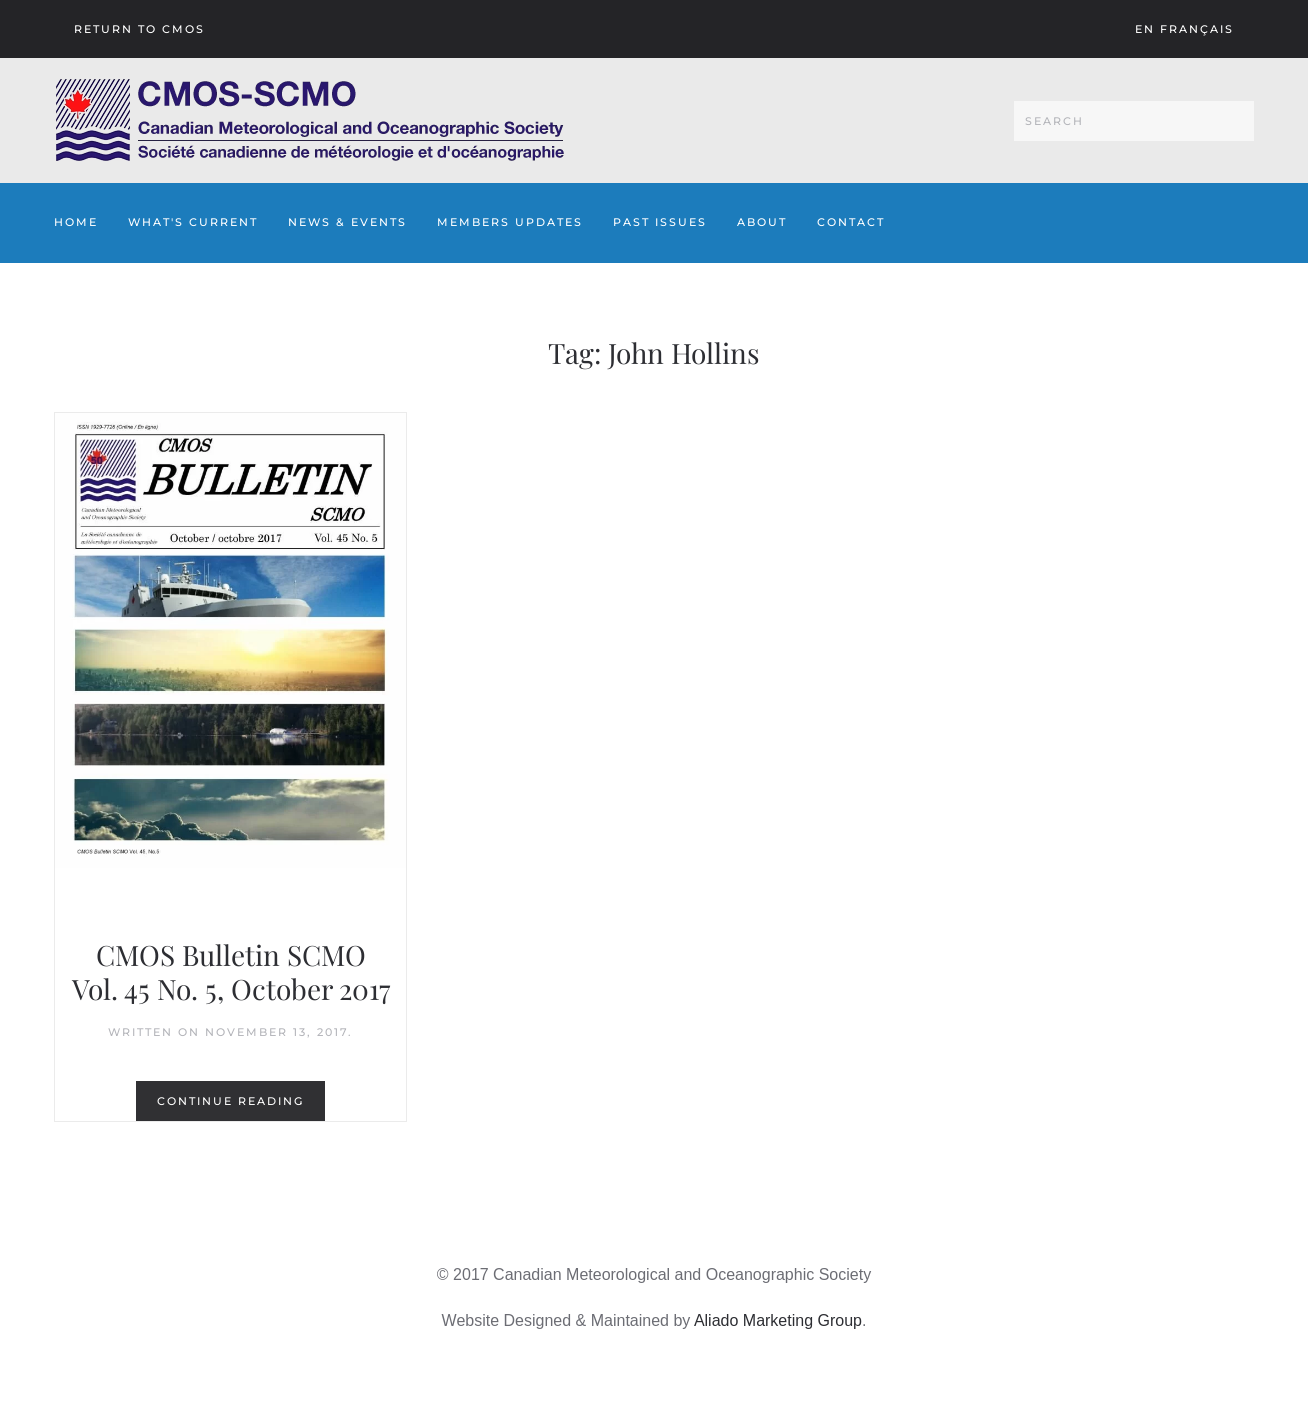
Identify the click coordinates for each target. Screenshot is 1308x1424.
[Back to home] (309, 120)
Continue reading (230, 1101)
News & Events (347, 222)
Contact (851, 222)
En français (1184, 29)
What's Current (193, 222)
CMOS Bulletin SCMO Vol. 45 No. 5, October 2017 (231, 971)
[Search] (1134, 121)
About (762, 222)
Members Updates (510, 222)
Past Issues (660, 222)
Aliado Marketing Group (778, 1320)
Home (76, 222)
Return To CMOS (139, 29)
